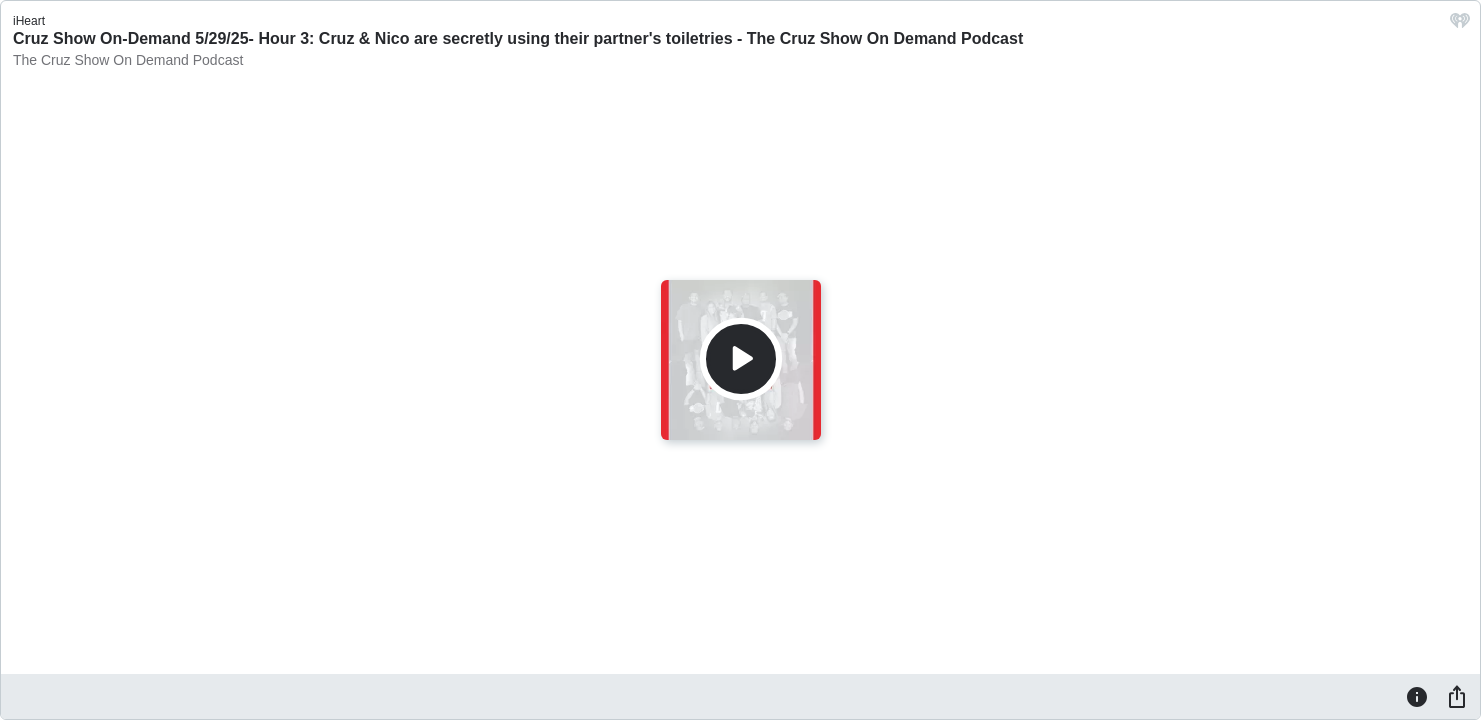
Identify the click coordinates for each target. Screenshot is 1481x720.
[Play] (741, 359)
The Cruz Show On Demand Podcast (128, 60)
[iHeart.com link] (1460, 25)
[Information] (1417, 696)
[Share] (1457, 696)
